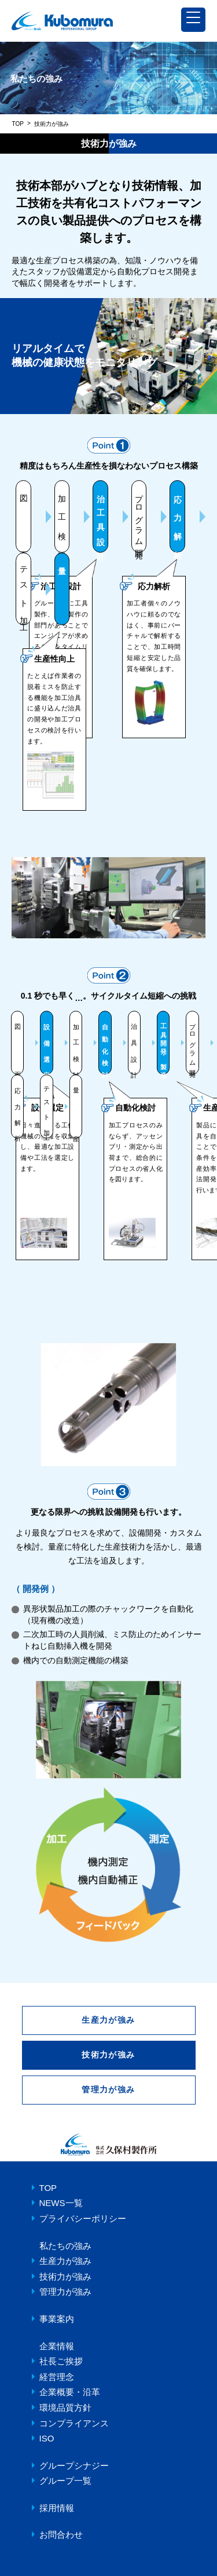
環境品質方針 (65, 2407)
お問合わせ (61, 2534)
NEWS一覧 (61, 2203)
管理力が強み (108, 2089)
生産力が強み (108, 2019)
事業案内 (56, 2319)
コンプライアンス (74, 2423)
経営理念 (56, 2377)
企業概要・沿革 (69, 2392)
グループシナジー (74, 2465)
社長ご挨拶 (61, 2361)
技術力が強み (65, 2276)
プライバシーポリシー (82, 2218)
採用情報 (56, 2508)
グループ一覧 (65, 2481)
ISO (46, 2438)
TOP (18, 124)
